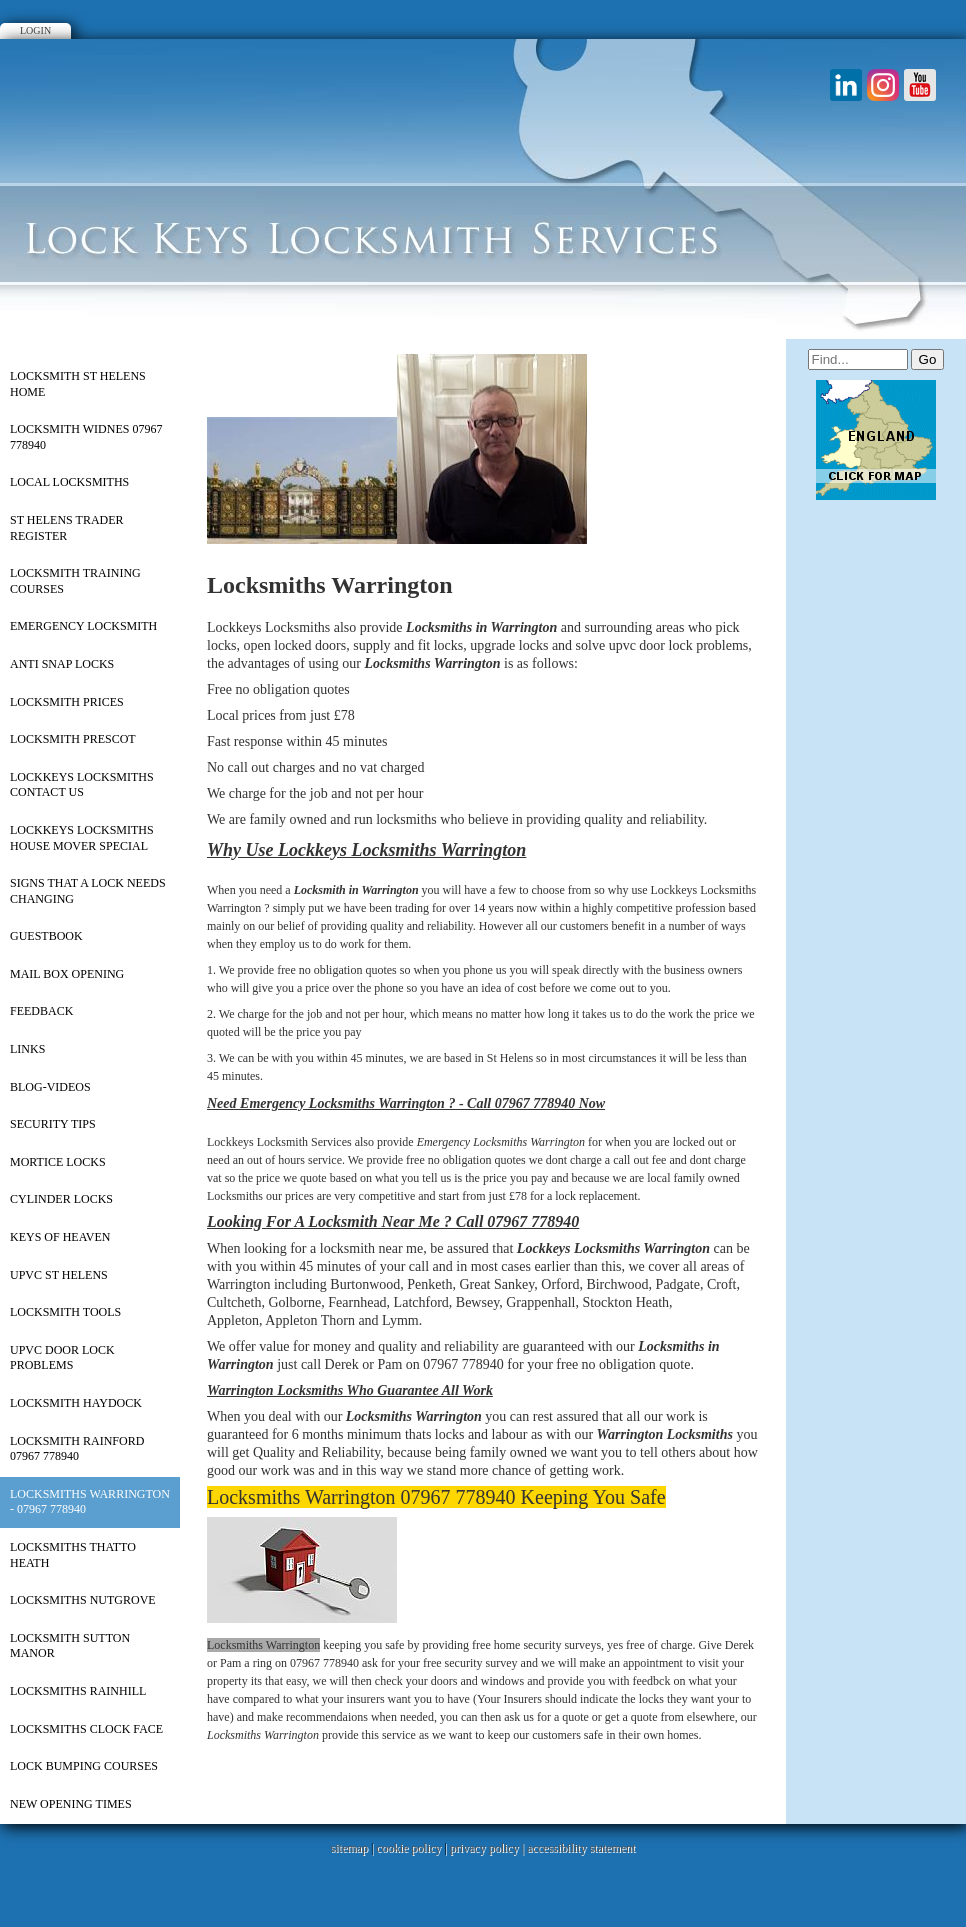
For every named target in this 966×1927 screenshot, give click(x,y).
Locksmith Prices (67, 702)
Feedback (41, 1011)
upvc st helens (59, 1275)
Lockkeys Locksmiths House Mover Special (82, 838)
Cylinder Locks (61, 1199)
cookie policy (408, 1848)
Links (27, 1049)
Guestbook (46, 936)
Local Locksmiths (69, 482)
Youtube (920, 85)
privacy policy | (488, 1848)
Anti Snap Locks (62, 664)
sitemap (349, 1848)
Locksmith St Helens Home (78, 384)
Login (35, 30)
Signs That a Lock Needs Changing (88, 891)
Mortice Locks (58, 1162)
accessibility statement (581, 1848)
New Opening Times (71, 1804)
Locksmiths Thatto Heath (73, 1555)
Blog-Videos (50, 1087)
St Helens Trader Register (67, 528)
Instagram (883, 85)
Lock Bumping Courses (84, 1766)
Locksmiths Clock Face (86, 1729)
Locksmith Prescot (73, 739)
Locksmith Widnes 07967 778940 (86, 437)
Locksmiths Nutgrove (83, 1600)
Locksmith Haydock (76, 1403)
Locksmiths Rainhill (78, 1691)
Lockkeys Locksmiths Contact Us (82, 785)
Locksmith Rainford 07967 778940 (77, 1449)
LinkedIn (846, 85)
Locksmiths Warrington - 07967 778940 (90, 1502)
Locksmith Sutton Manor (70, 1646)
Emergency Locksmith (83, 626)
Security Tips (53, 1124)
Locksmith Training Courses (75, 581)
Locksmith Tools (65, 1312)
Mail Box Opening (67, 974)
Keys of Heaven (60, 1237)
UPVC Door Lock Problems (62, 1358)
